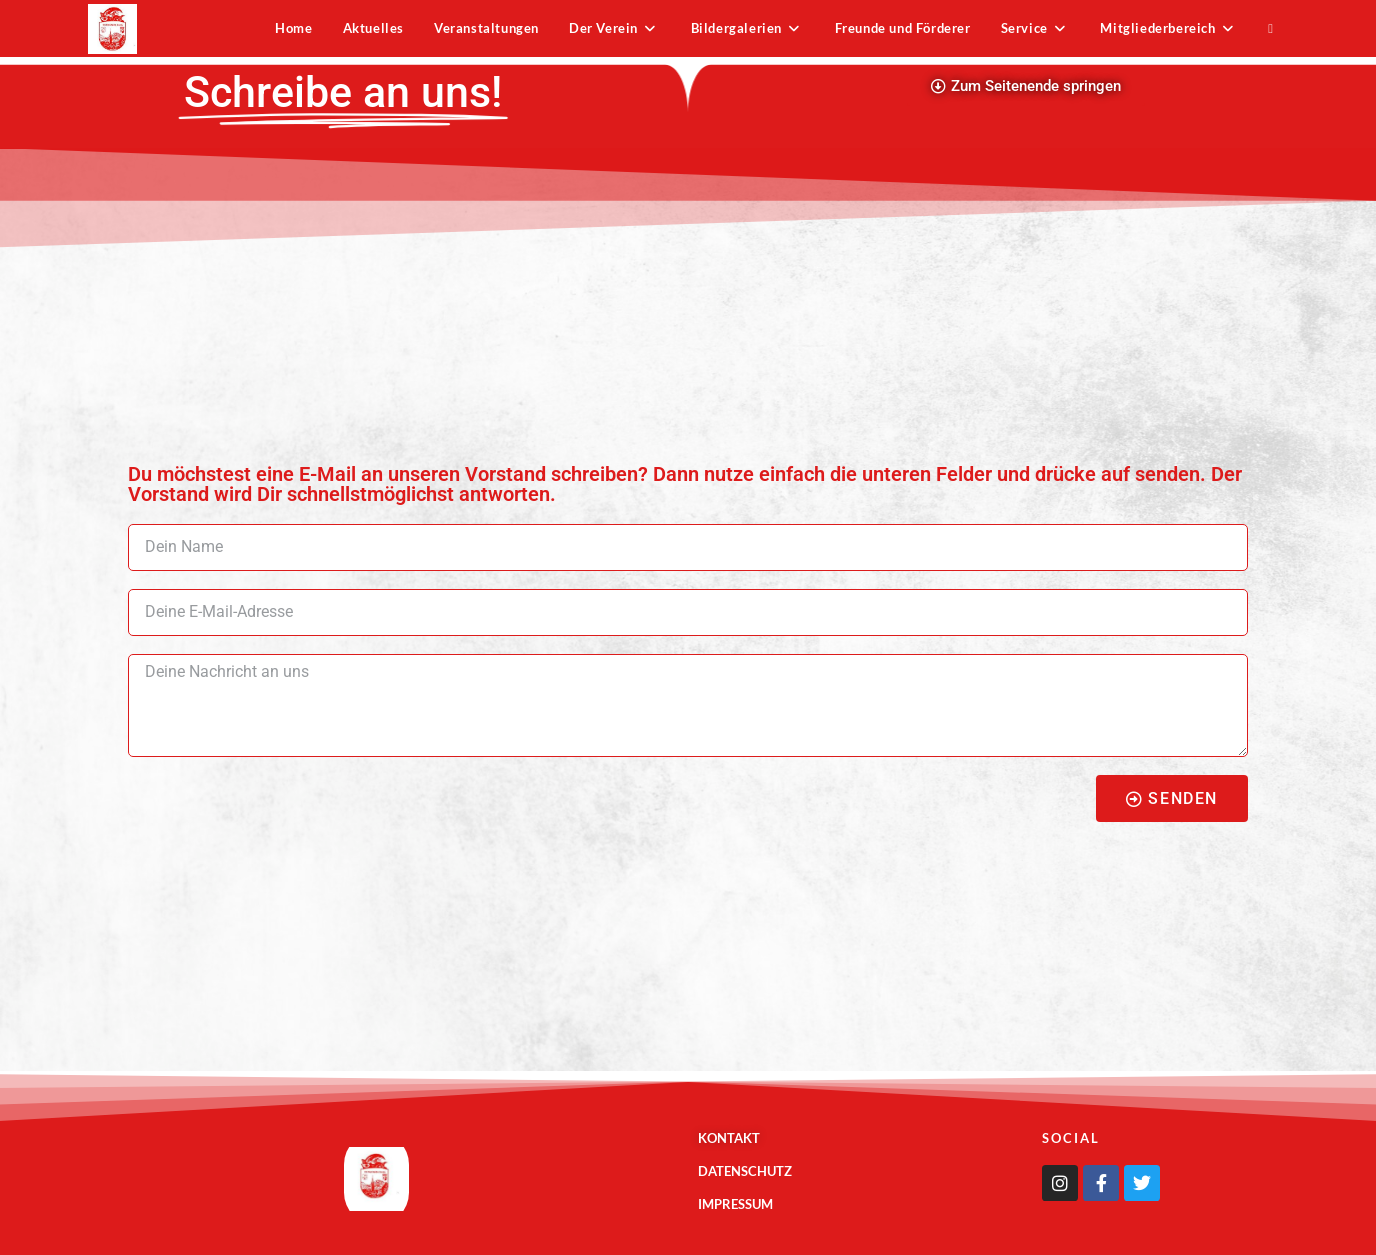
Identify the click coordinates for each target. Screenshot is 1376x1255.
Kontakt (729, 1138)
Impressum (735, 1204)
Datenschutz (745, 1171)
